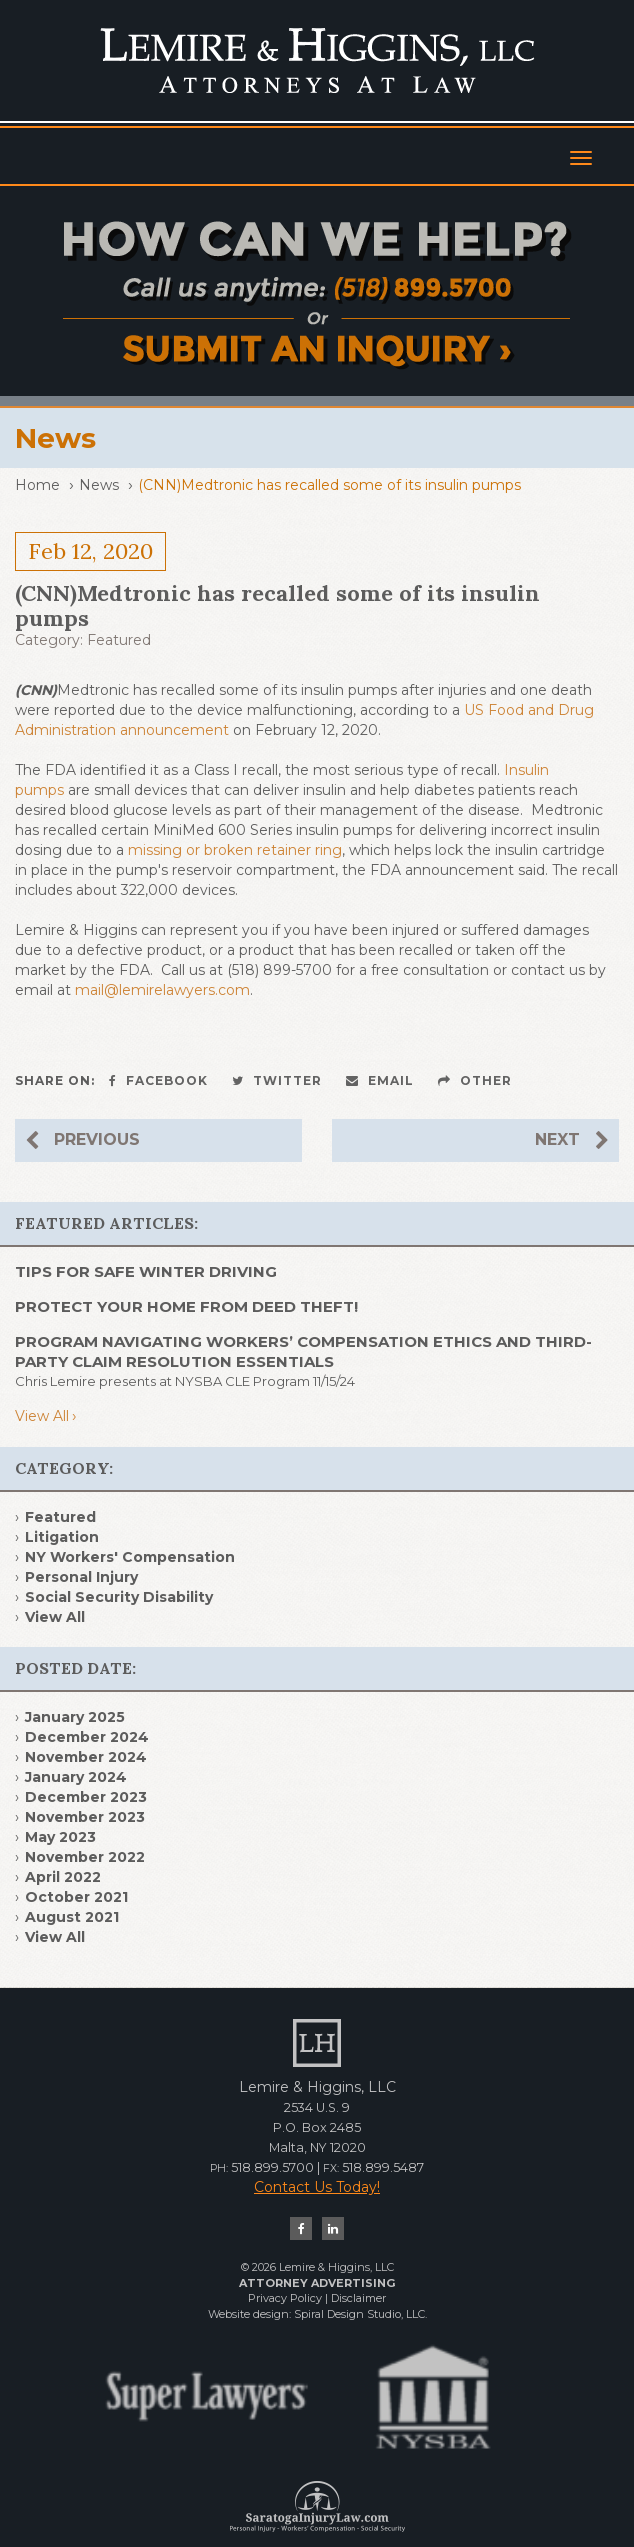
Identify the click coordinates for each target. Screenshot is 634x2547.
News (99, 485)
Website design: (249, 2314)
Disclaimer (358, 2298)
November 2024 (86, 1757)
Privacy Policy (285, 2298)
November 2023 (85, 1817)
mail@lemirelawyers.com (162, 990)
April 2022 (63, 1877)
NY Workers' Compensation (130, 1557)
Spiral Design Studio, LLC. (360, 2314)
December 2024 (87, 1737)
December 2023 (86, 1797)
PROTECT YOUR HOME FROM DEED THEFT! (186, 1306)
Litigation (62, 1537)
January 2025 (75, 1717)
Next (572, 1140)
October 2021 (76, 1897)
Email (380, 1080)
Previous (82, 1140)
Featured (119, 640)
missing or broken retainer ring (235, 850)
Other (475, 1080)
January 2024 (76, 1777)
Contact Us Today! (317, 2187)
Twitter (277, 1080)
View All (42, 1416)
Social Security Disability (119, 1597)
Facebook (158, 1080)
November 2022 (85, 1857)
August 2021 (72, 1917)
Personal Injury (81, 1577)
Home (37, 485)
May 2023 (60, 1837)
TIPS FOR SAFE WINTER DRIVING (146, 1271)
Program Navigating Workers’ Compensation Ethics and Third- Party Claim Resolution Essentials (303, 1351)
